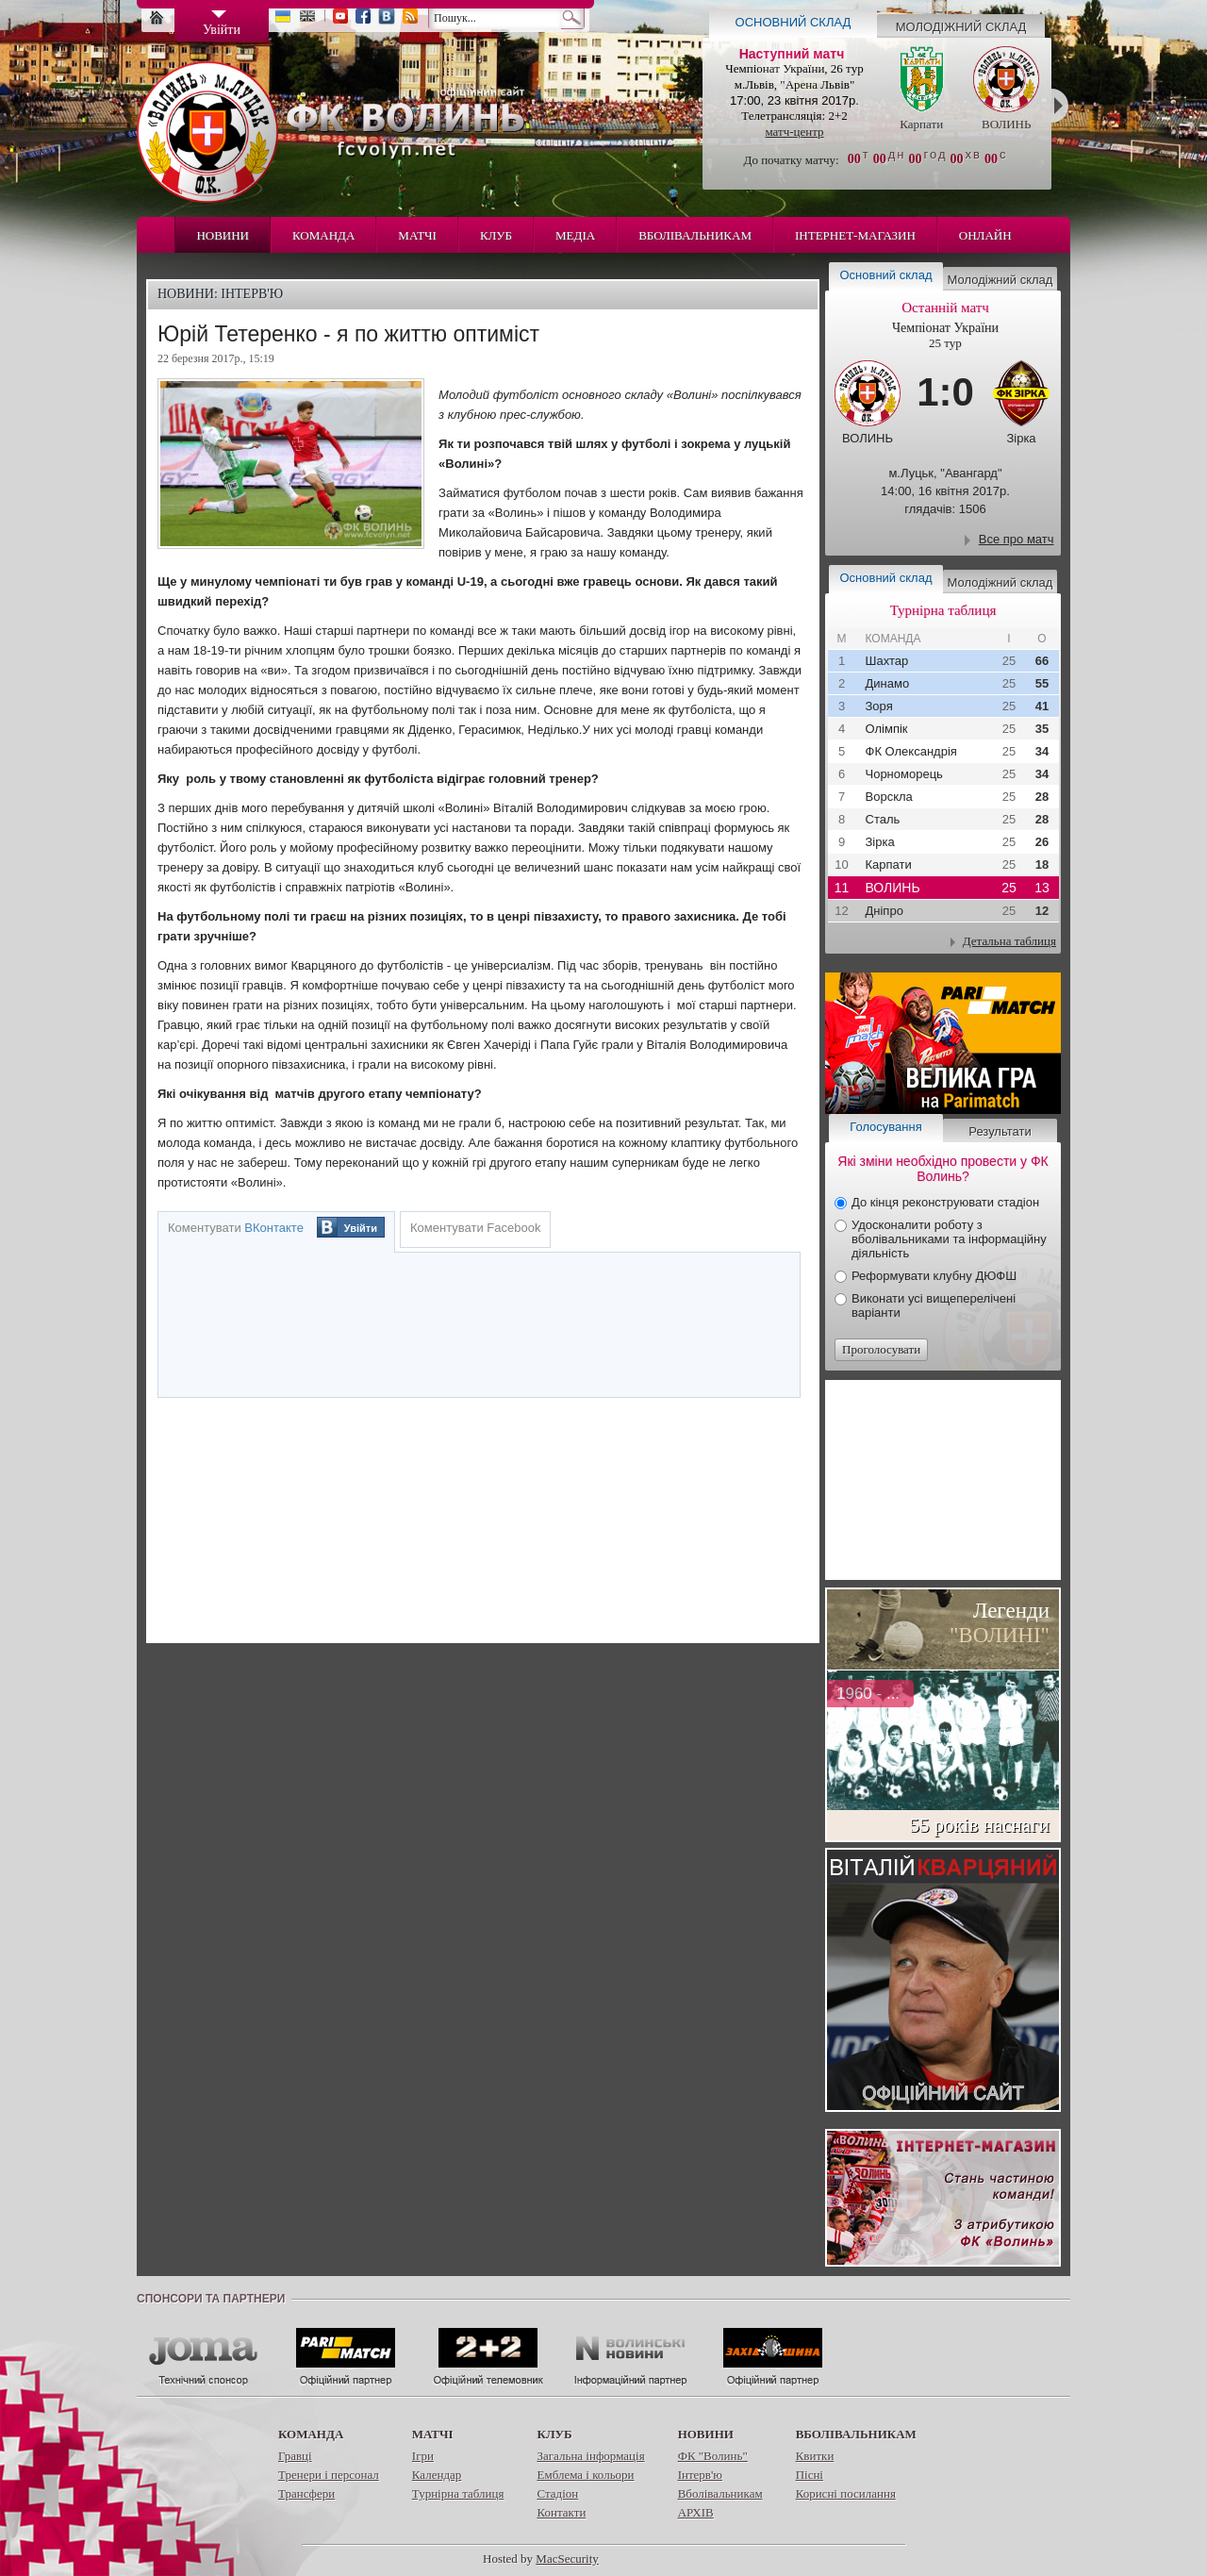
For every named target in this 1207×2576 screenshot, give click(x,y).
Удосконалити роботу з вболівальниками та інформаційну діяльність (949, 1239)
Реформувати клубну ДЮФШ (934, 1276)
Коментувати (236, 1228)
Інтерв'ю (700, 2475)
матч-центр (794, 132)
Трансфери (306, 2493)
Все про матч (1016, 539)
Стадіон (557, 2493)
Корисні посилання (846, 2493)
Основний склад (794, 22)
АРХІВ (696, 2512)
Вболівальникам (695, 235)
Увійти (360, 1228)
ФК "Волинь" (713, 2456)
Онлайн (985, 235)
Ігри (423, 2456)
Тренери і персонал (328, 2475)
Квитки (815, 2456)
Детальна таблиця (1009, 941)
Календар (436, 2475)
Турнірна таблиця (458, 2493)
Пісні (809, 2475)
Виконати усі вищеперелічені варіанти (934, 1305)
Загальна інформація (590, 2456)
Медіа (575, 235)
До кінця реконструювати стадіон (945, 1202)
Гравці (295, 2456)
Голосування (885, 1127)
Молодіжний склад (961, 27)
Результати (999, 1131)
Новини (222, 235)
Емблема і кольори (585, 2475)
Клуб (496, 235)
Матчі (417, 235)
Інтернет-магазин (855, 235)
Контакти (561, 2512)
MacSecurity (567, 2558)
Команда (323, 235)
